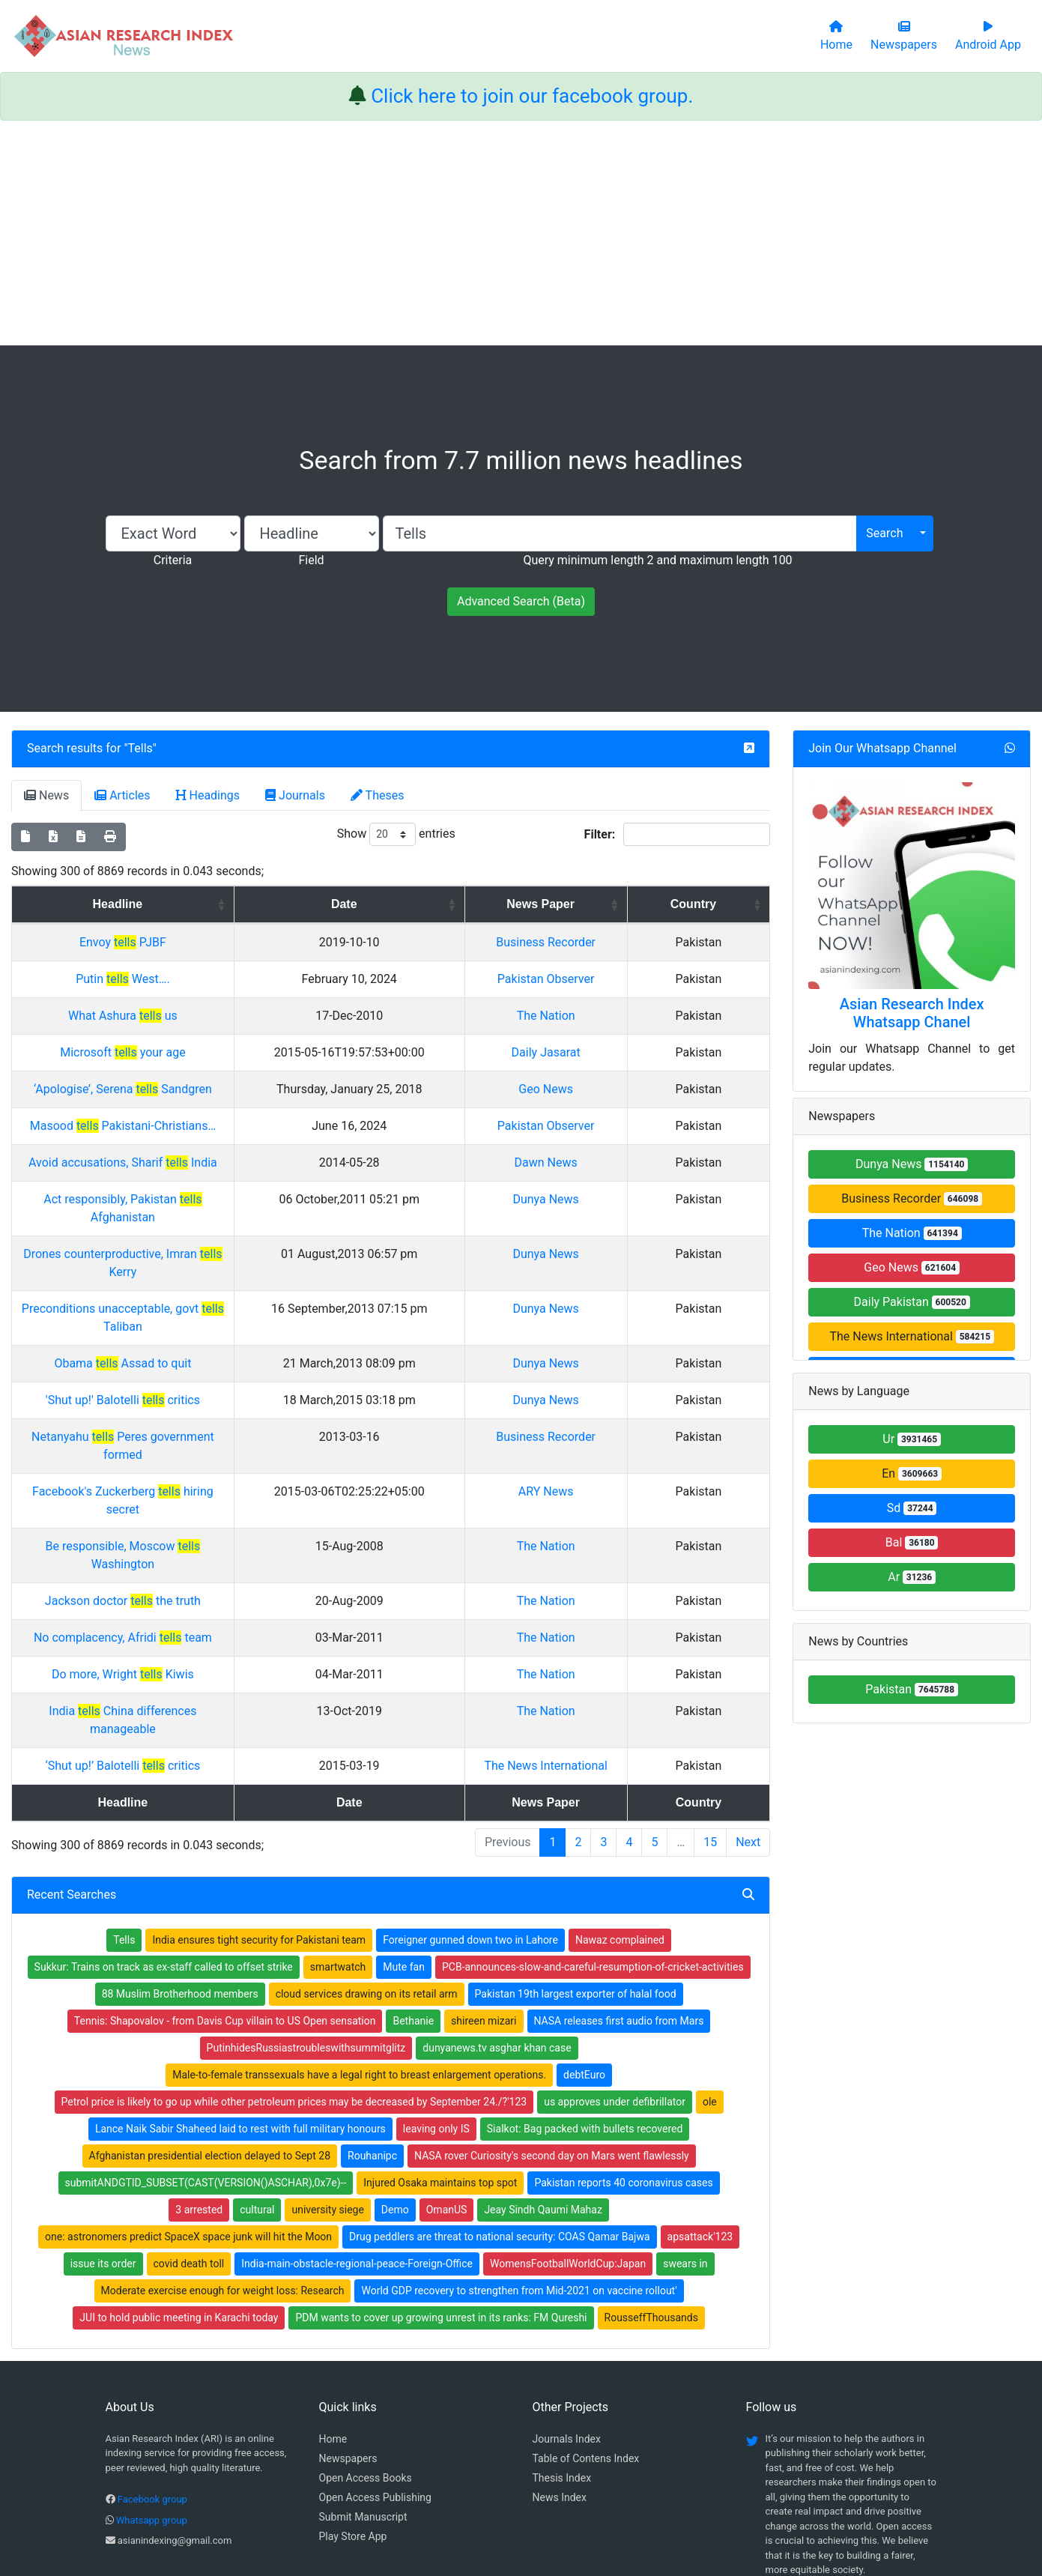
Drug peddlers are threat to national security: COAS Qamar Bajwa (499, 2111)
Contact (571, 2489)
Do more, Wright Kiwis (183, 1566)
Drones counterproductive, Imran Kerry (183, 1236)
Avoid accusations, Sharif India (183, 1162)
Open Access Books (365, 2352)
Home (333, 2313)
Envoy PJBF (183, 942)
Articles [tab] (122, 795)
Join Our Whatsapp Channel (882, 748)
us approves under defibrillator (614, 1976)
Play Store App (353, 2410)
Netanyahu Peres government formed (184, 1383)
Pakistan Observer (616, 979)
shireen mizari (483, 1895)
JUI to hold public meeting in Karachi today (178, 2192)
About (516, 2489)
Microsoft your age (183, 1052)
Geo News (616, 1089)
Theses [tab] (378, 795)
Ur (911, 1439)
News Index (560, 2371)
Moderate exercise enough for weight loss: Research (223, 2165)
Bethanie (413, 1895)
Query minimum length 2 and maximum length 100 (657, 560)
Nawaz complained (619, 1814)
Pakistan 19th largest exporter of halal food (575, 1868)
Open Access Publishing (375, 2371)
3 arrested (198, 2084)
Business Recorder (616, 942)
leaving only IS (436, 2003)
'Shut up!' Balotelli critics (183, 1346)
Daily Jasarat (616, 1052)
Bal (912, 1542)
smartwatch (338, 1841)
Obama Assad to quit (183, 1309)
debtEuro (584, 1949)
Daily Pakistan (912, 1302)
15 (710, 1716)
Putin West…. (184, 979)
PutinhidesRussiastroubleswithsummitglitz (306, 1922)
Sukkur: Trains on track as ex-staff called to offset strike (163, 1841)
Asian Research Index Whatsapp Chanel (912, 1013)
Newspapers (348, 2332)
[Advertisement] (521, 233)
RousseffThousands (651, 2192)
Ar (912, 1577)
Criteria (173, 560)
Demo (395, 2084)
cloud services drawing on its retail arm (367, 1868)
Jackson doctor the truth (183, 1493)
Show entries (396, 834)
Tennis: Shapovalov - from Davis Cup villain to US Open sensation (225, 1895)
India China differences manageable (184, 1603)
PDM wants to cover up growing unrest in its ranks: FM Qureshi (441, 2192)
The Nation (616, 1016)
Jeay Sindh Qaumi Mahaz (543, 2084)
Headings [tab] (208, 795)
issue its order (103, 2138)
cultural (257, 2084)
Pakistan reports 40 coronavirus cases (623, 2057)
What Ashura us (183, 1016)
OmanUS (446, 2084)
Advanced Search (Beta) (521, 601)
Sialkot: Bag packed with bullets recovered (585, 2003)
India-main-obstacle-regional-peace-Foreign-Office (357, 2138)
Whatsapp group (151, 2394)
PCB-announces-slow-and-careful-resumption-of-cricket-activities (593, 1841)
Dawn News (615, 1162)
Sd (912, 1508)
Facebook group (152, 2373)
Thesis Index (562, 2352)
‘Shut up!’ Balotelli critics (183, 1640)
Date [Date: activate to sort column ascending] (444, 904)
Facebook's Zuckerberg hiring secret (183, 1419)
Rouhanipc (372, 2030)
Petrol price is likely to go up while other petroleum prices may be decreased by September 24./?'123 (294, 1976)
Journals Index (567, 2313)
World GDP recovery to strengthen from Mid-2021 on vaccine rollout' (518, 2165)
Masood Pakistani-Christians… (183, 1126)
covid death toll (189, 2138)
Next (748, 1716)
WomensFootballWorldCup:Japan (568, 2138)
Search (884, 533)
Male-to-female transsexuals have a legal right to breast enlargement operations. (359, 1949)
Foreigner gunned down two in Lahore (470, 1814)
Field (311, 560)
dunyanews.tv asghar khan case (496, 1922)
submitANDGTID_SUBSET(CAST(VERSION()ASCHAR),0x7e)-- (206, 2057)
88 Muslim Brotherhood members (180, 1868)
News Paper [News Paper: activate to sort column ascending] (611, 904)
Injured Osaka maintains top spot (440, 2057)
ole (710, 1976)
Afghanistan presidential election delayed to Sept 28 (209, 2030)
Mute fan (404, 1841)
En (912, 1473)
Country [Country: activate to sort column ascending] (725, 904)
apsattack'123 (700, 2111)
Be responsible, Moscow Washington (183, 1456)
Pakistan (911, 1689)
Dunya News (616, 1199)
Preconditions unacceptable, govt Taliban (184, 1273)
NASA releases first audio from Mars (619, 1895)
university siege (327, 2084)
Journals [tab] (295, 795)
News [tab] (46, 795)
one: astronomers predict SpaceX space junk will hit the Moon (188, 2111)
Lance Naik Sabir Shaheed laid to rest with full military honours (240, 2003)
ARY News (616, 1419)
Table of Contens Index (586, 2332)
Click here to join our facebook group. (532, 96)
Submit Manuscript (363, 2391)
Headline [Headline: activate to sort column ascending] (179, 904)
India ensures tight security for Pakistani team (259, 1814)
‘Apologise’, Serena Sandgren (183, 1089)
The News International (616, 1640)
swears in (685, 2138)
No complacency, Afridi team (183, 1530)
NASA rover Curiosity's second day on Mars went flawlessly (551, 2030)
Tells (140, 748)
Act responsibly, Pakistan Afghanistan (184, 1199)
